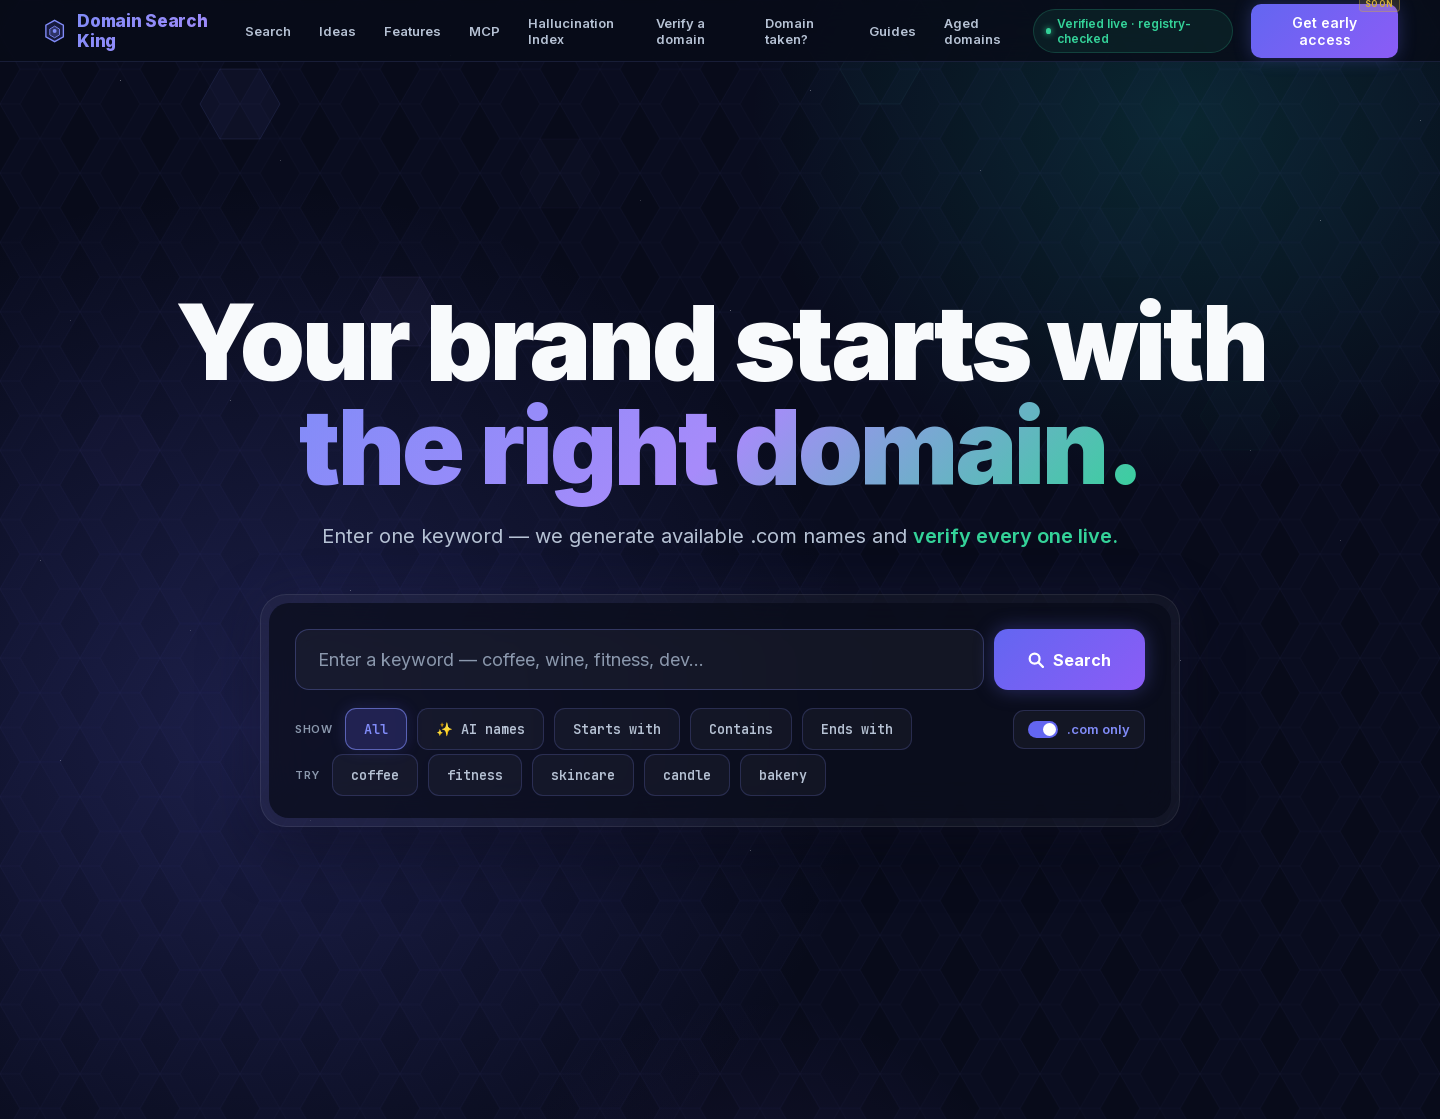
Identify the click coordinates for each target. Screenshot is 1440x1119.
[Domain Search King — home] (137, 31)
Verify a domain (680, 31)
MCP (484, 31)
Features (412, 31)
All (376, 729)
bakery (783, 775)
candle (687, 775)
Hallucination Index (571, 31)
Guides (892, 31)
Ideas (337, 31)
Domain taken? (789, 31)
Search (268, 31)
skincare (583, 775)
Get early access (1345, 26)
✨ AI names (480, 729)
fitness (475, 775)
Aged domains (972, 31)
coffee (375, 775)
